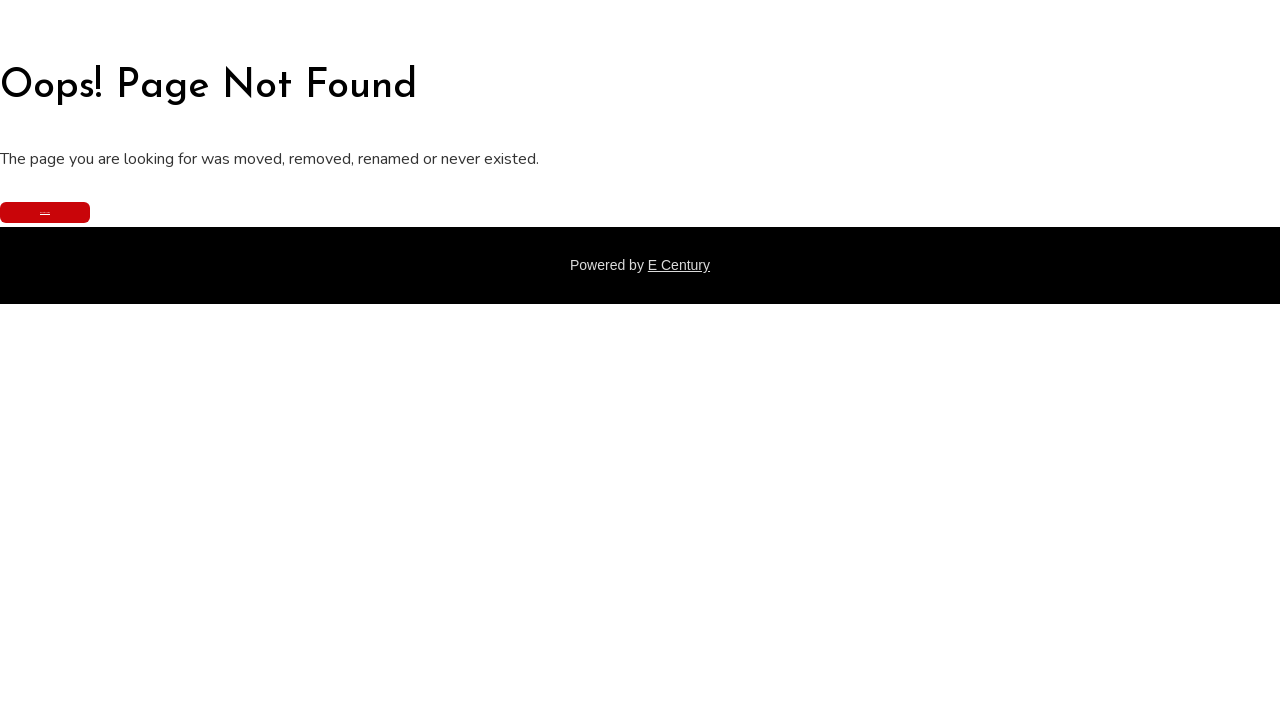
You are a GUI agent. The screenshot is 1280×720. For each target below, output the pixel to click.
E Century (679, 265)
